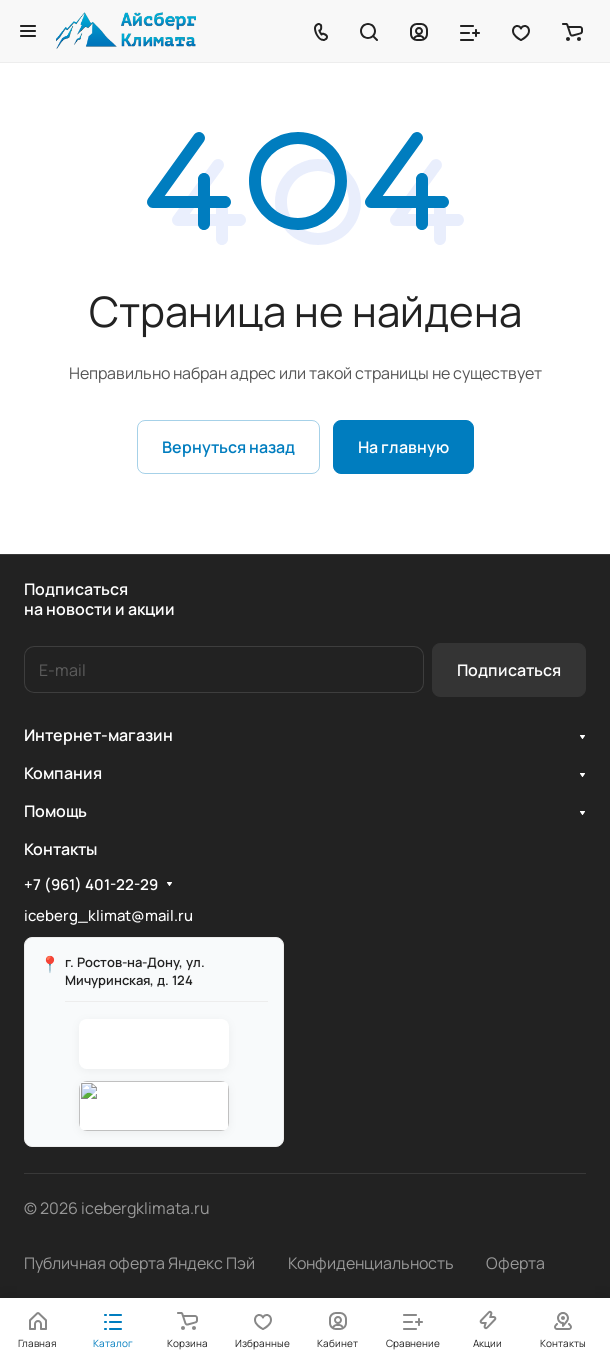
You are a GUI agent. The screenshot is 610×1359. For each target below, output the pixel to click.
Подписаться (509, 670)
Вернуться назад (228, 447)
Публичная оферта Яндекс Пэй (139, 1263)
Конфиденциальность (371, 1263)
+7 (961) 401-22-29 (91, 885)
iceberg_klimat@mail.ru (108, 915)
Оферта (515, 1263)
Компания (63, 773)
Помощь (55, 811)
